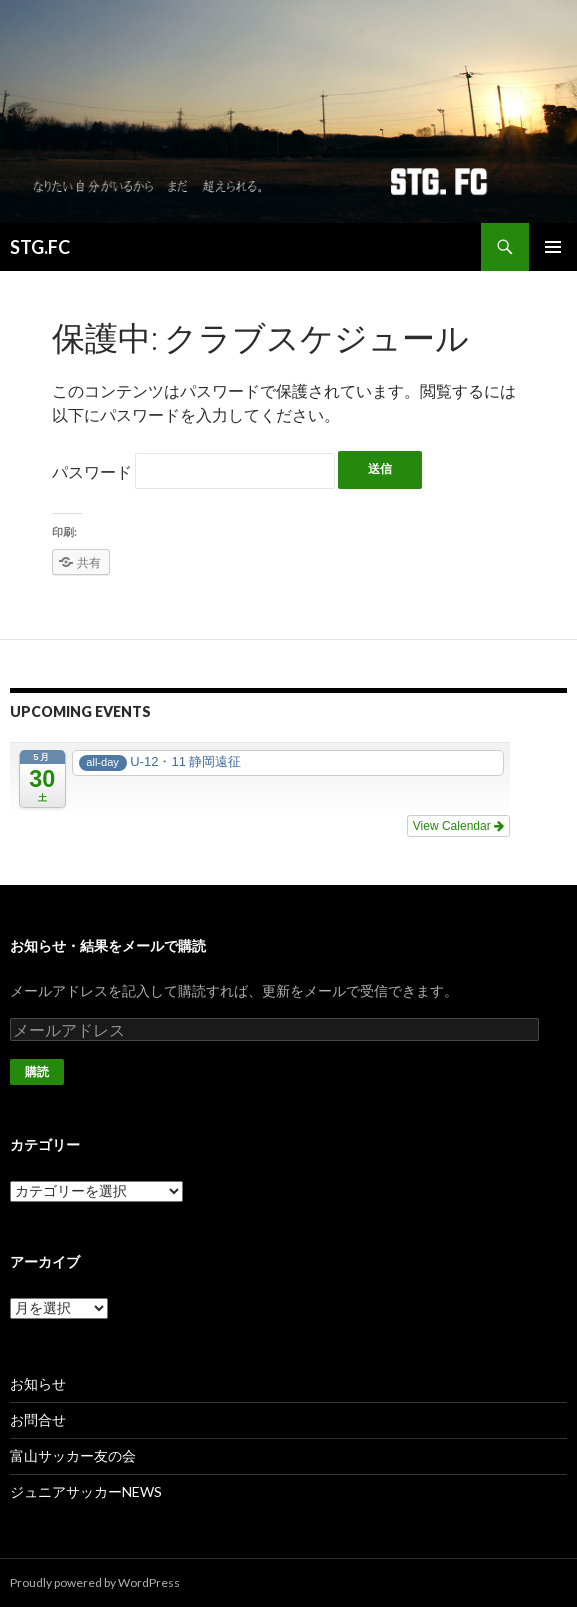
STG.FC (40, 247)
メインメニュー (553, 247)
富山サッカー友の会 (73, 1455)
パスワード (193, 471)
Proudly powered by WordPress (95, 1582)
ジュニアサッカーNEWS (86, 1491)
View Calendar (458, 826)
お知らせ (38, 1383)
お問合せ (38, 1419)
